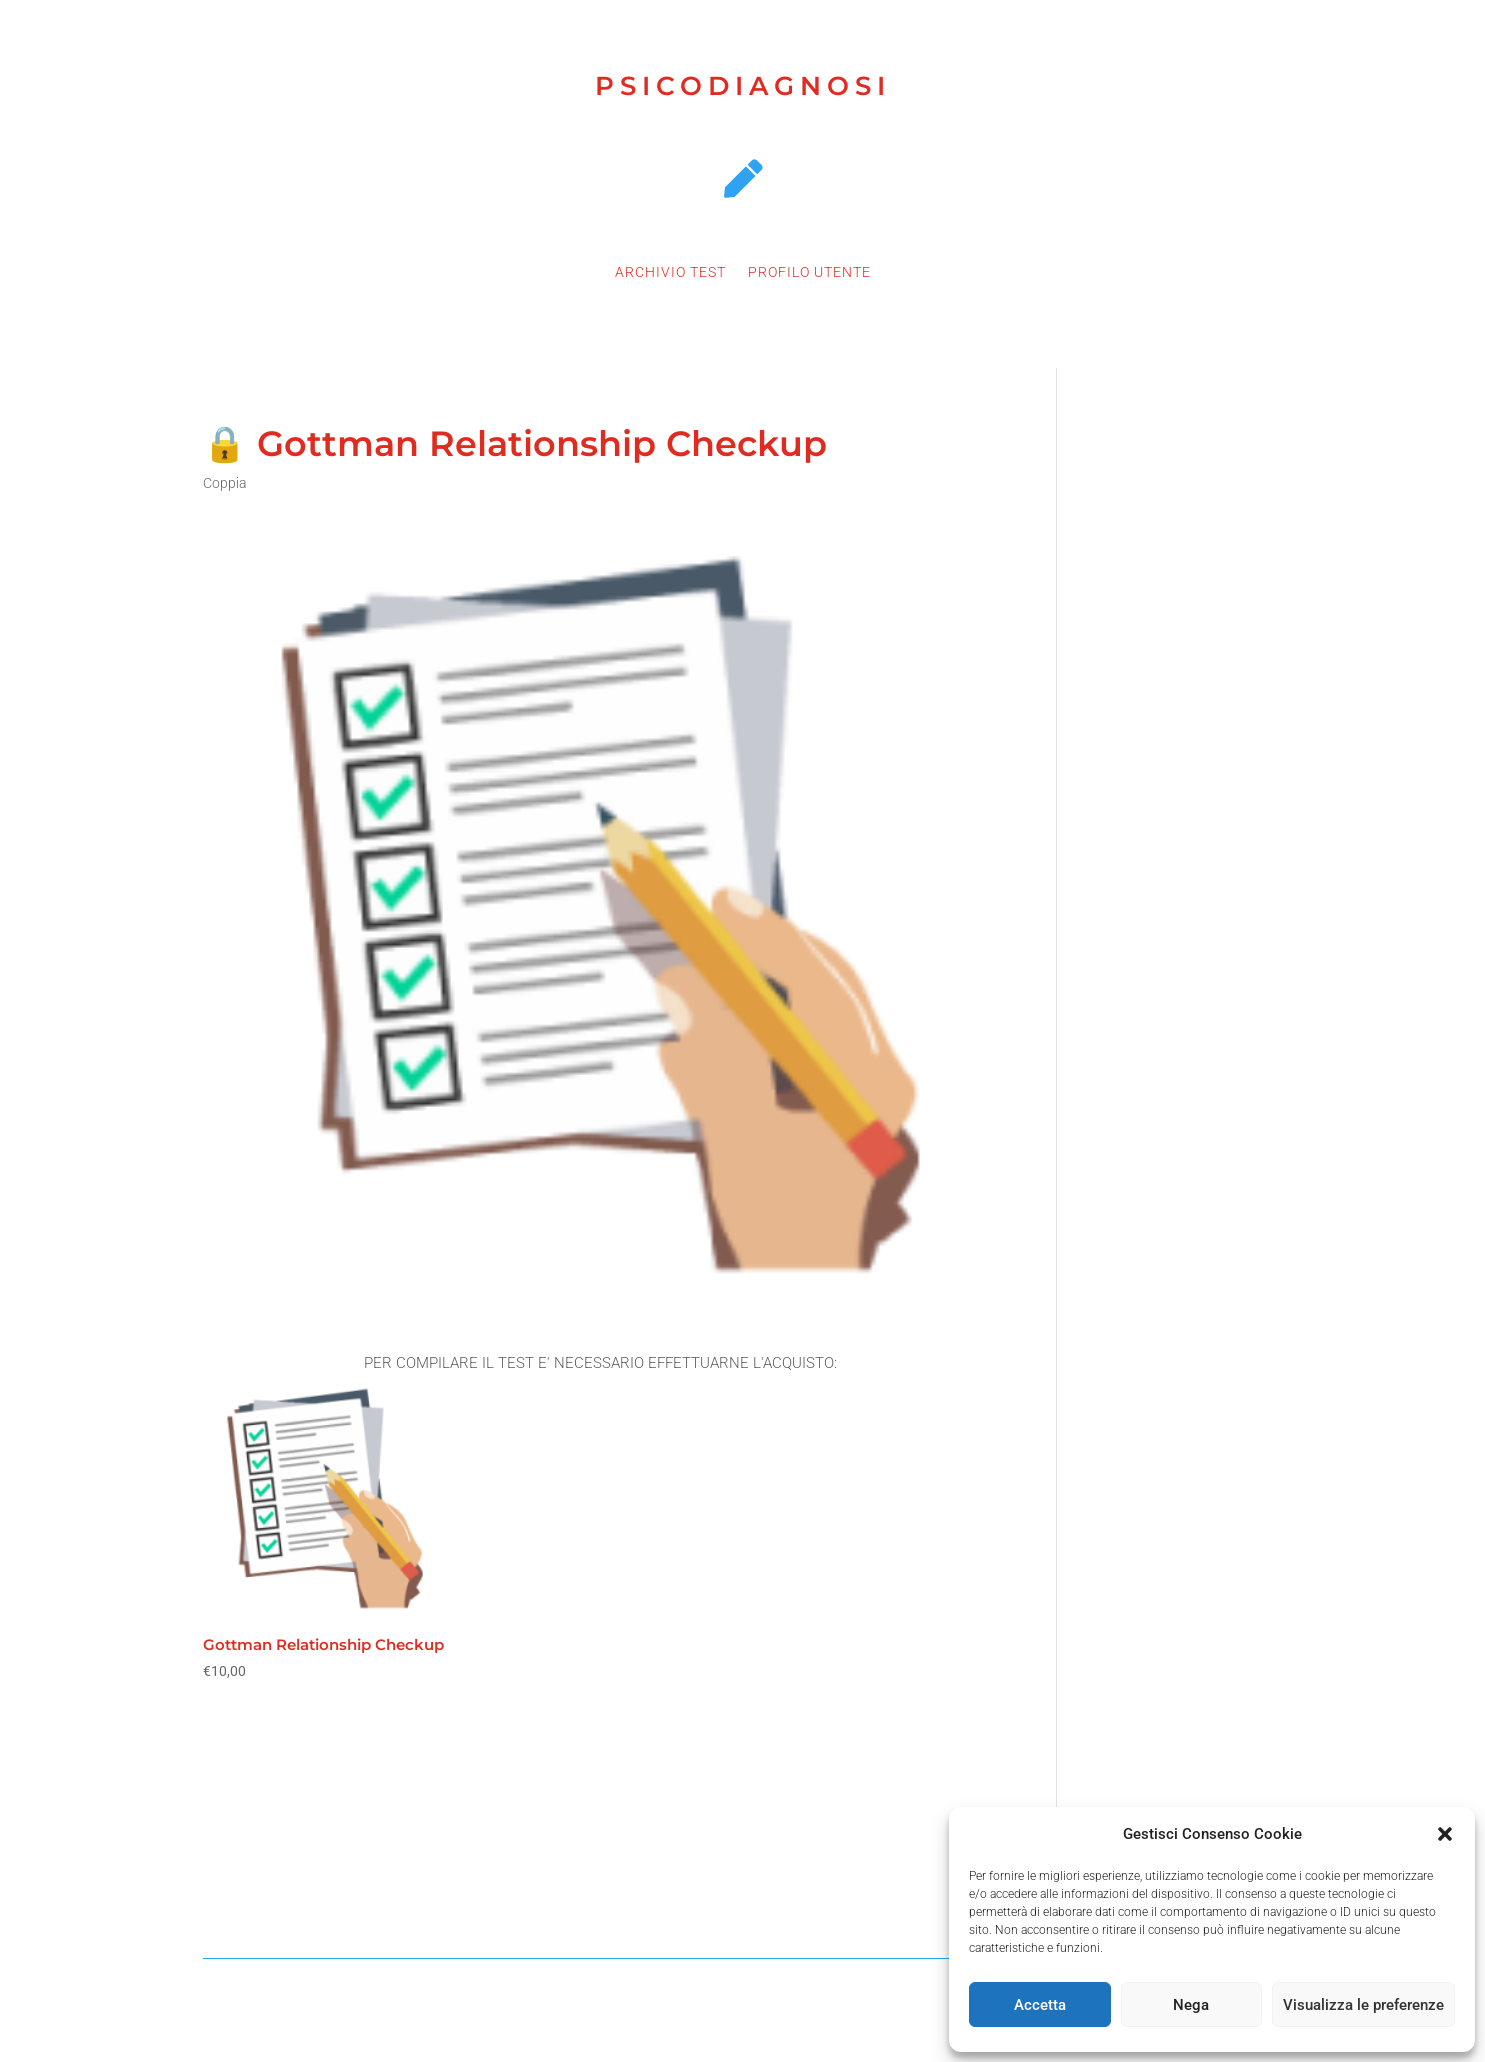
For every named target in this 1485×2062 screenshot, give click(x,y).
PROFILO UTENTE (809, 272)
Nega (1191, 2005)
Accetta (1040, 2005)
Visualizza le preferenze (1363, 2005)
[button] (1445, 1834)
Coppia (225, 483)
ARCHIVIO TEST (670, 272)
